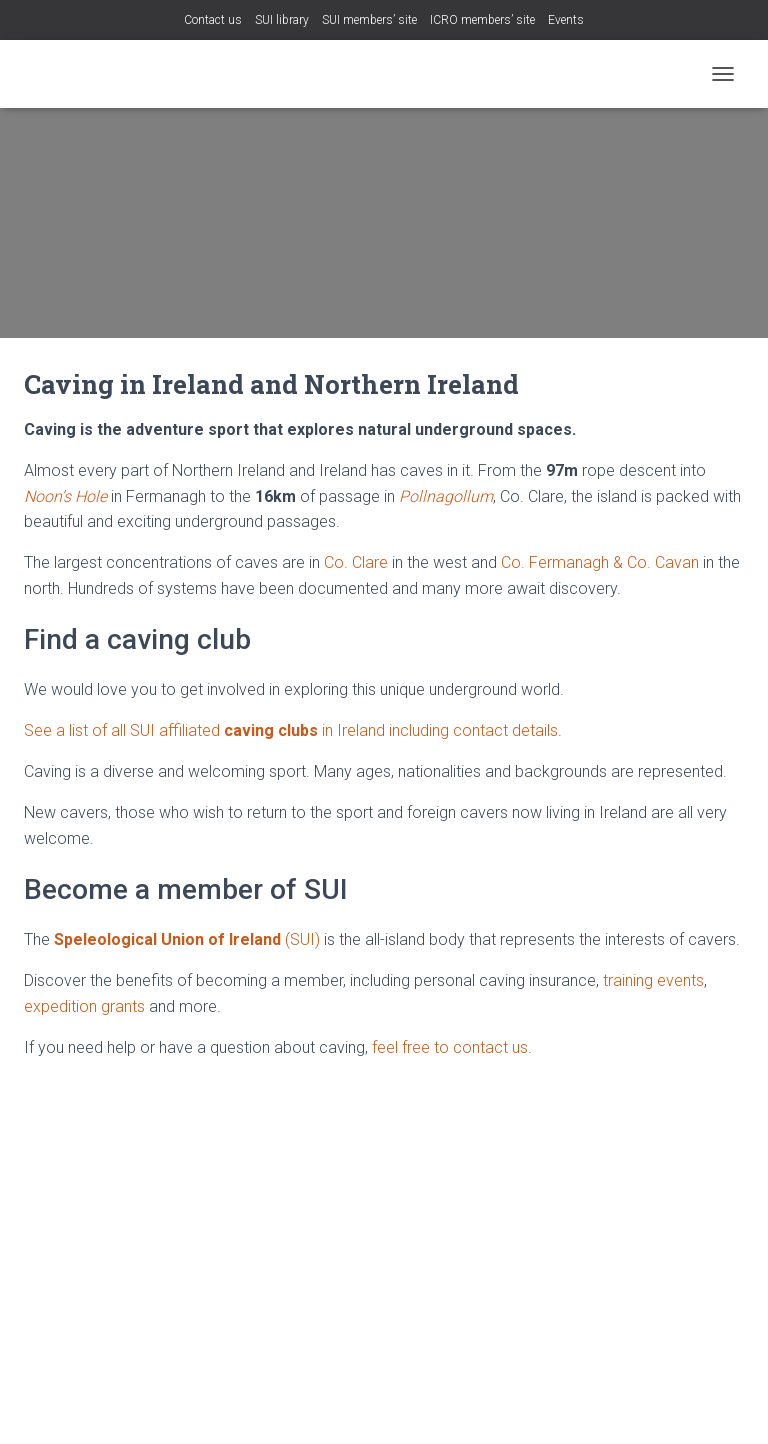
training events (653, 980)
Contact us (213, 20)
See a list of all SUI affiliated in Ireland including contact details (291, 730)
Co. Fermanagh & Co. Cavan (600, 562)
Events (566, 20)
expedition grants (84, 1006)
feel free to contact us (450, 1047)
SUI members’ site (369, 20)
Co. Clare (356, 562)
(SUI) (187, 939)
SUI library (282, 20)
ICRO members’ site (482, 20)
